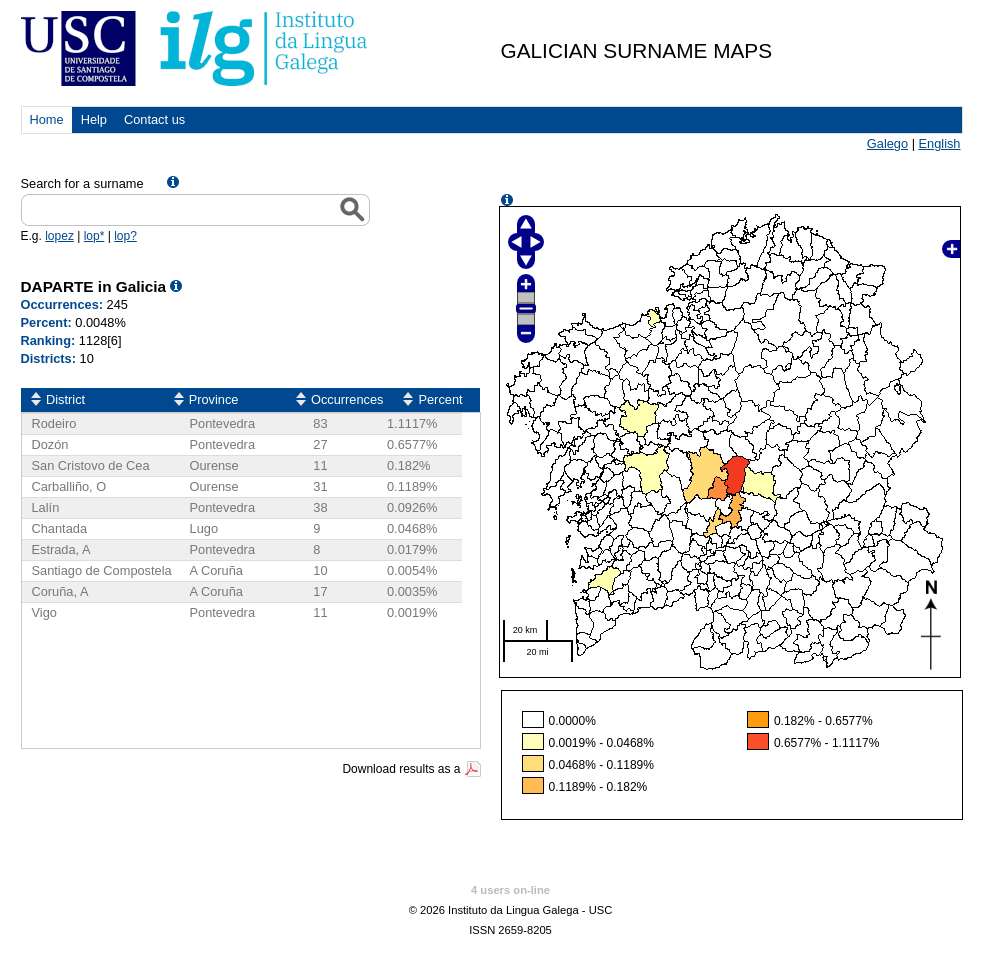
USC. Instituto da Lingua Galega (195, 48)
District (65, 399)
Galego (887, 143)
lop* (94, 236)
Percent (440, 399)
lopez (59, 236)
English (940, 143)
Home (47, 119)
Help (94, 119)
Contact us (154, 119)
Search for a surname (84, 183)
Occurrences (347, 399)
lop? (125, 236)
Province (214, 399)
